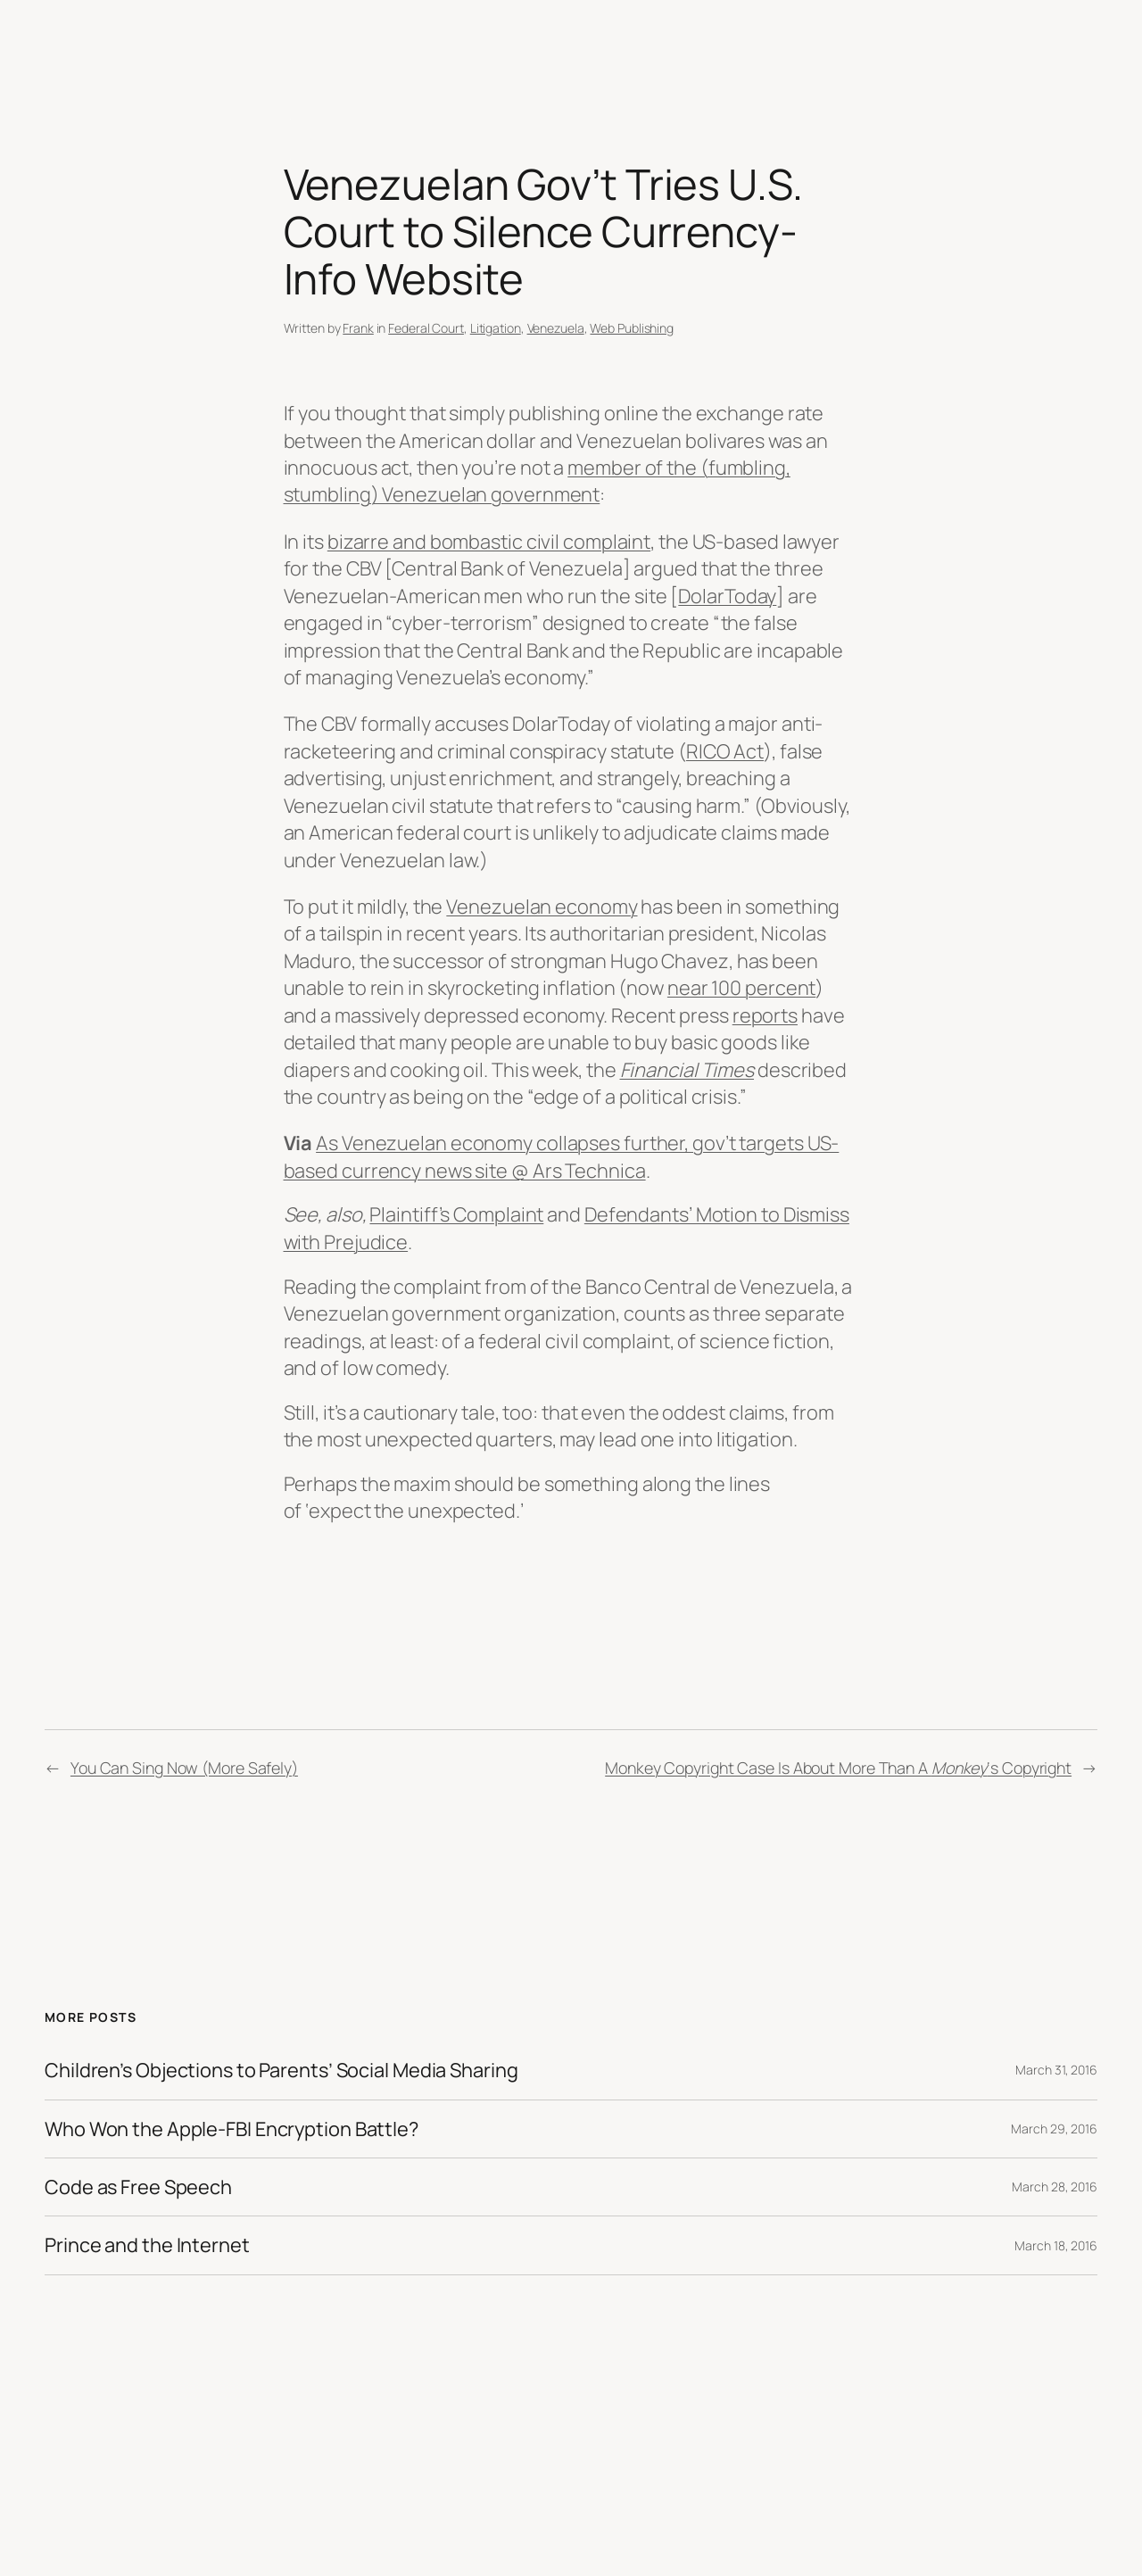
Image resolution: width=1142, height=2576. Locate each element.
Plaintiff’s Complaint (456, 1214)
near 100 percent (741, 987)
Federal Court (426, 327)
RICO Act (725, 751)
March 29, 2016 (1054, 2128)
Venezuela (555, 327)
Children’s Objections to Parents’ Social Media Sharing (281, 2070)
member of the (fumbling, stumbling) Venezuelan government (537, 481)
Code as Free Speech (138, 2187)
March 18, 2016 (1055, 2245)
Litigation (495, 327)
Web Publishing (632, 327)
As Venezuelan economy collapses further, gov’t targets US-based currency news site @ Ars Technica (562, 1156)
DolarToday (727, 596)
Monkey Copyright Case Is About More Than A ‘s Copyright (838, 1767)
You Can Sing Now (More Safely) (184, 1767)
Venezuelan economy (541, 906)
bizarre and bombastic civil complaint (488, 541)
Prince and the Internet (147, 2245)
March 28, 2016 (1054, 2186)
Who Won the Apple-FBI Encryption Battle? (231, 2129)
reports (765, 1015)
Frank (358, 327)
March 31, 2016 (1056, 2069)
